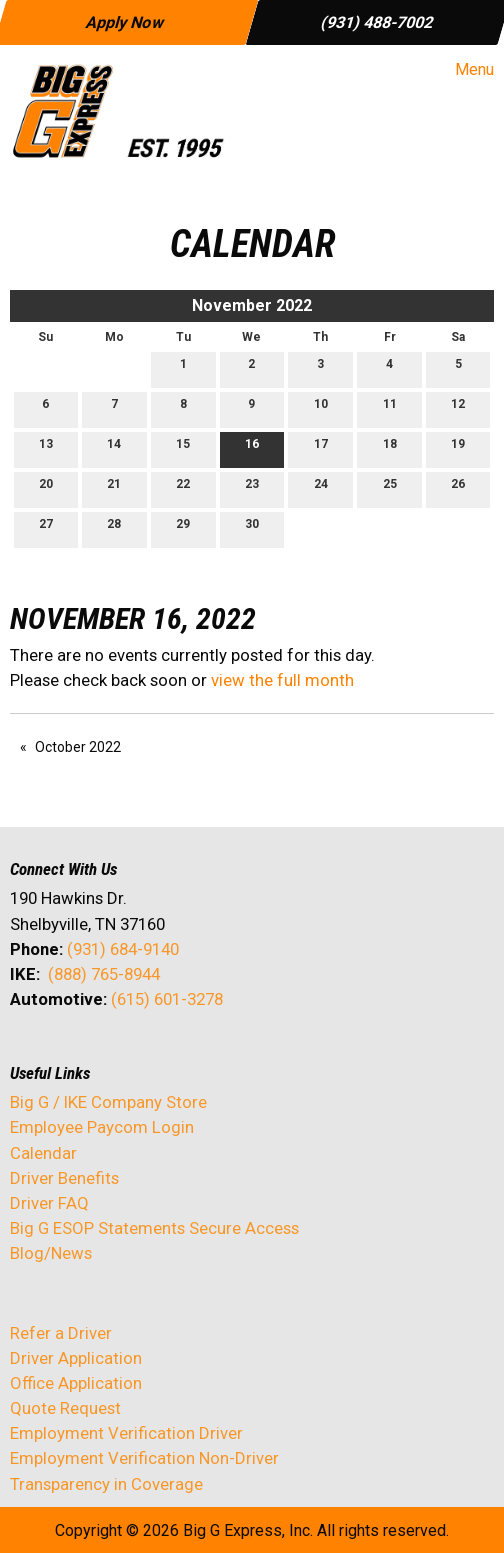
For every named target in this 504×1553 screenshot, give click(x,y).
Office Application (78, 1383)
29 (183, 528)
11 (390, 408)
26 (458, 488)
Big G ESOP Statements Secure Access (154, 1228)
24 (321, 488)
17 (321, 448)
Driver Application (76, 1358)
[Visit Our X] (58, 1052)
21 (114, 488)
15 (183, 448)
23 (252, 488)
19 (458, 448)
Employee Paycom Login (102, 1127)
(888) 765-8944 (104, 974)
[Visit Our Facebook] (26, 1052)
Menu (464, 70)
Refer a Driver (61, 1333)
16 (252, 448)
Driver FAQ (49, 1203)
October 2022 (78, 747)
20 (46, 488)
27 (46, 528)
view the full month (282, 680)
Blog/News (51, 1253)
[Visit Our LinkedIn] (90, 1052)
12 (458, 408)
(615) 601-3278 (167, 999)
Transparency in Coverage (106, 1484)
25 (390, 488)
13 (46, 448)
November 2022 (252, 305)
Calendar (43, 1153)
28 (114, 528)
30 (252, 528)
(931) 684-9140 (123, 949)
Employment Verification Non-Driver (144, 1458)
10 (321, 408)
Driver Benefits (66, 1178)
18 (390, 448)
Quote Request (65, 1408)
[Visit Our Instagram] (154, 1052)
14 (114, 448)
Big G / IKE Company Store (108, 1102)
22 (183, 488)
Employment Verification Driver (126, 1433)
